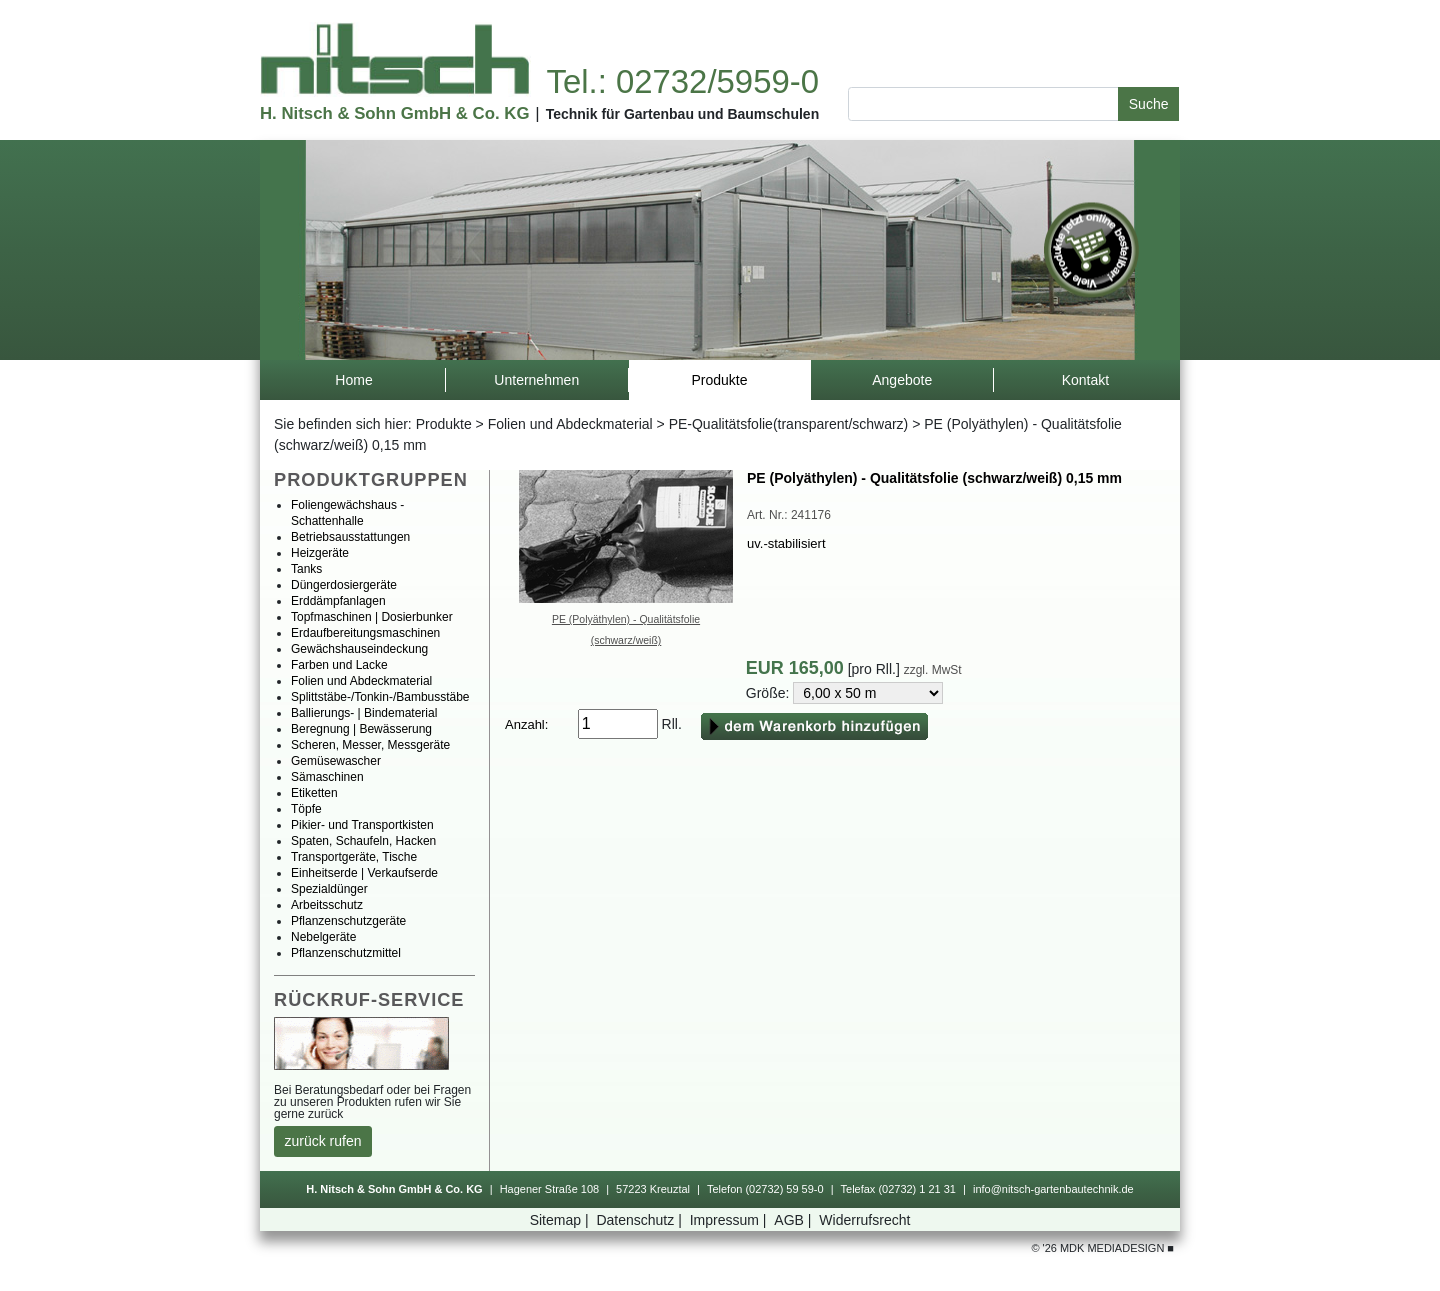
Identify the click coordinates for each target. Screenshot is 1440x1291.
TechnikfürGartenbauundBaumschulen (683, 114)
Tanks (306, 569)
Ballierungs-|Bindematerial (364, 713)
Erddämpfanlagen (338, 601)
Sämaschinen (327, 777)
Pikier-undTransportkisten (362, 825)
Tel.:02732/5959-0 (682, 81)
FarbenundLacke (339, 665)
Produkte (444, 424)
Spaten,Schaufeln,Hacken (363, 841)
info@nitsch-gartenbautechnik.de (1053, 1189)
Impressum (730, 1220)
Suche (1149, 104)
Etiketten (314, 793)
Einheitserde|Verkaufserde (364, 873)
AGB (794, 1220)
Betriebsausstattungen (350, 537)
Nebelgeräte (323, 937)
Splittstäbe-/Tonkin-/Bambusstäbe (380, 697)
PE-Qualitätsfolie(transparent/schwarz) (789, 424)
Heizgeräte (320, 553)
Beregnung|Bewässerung (361, 729)
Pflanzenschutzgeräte (348, 921)
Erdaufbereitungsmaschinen (365, 633)
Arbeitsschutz (327, 905)
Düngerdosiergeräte (344, 585)
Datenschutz (640, 1220)
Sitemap (561, 1220)
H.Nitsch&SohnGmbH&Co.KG (394, 113)
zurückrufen (323, 1141)
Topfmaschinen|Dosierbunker (372, 617)
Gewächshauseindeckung (359, 649)
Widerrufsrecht (864, 1220)
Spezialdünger (329, 889)
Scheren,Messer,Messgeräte (370, 745)
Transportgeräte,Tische (354, 857)
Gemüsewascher (336, 761)
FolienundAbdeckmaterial (570, 424)
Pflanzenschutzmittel (346, 953)
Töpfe (306, 809)
